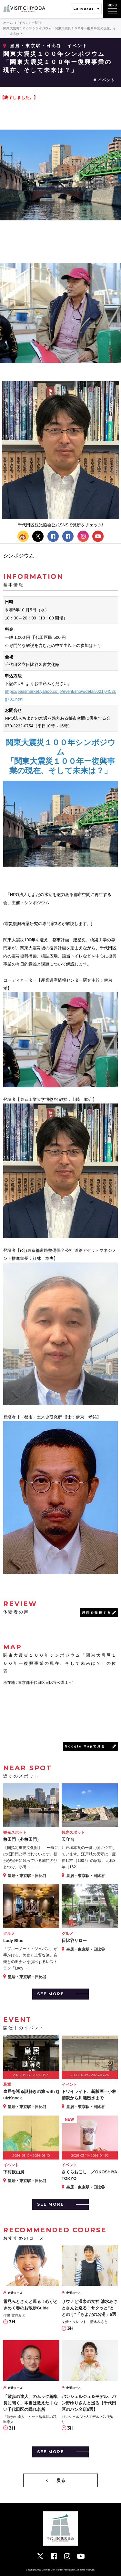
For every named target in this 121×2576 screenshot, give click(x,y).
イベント (106, 80)
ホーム (8, 23)
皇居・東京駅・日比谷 (36, 45)
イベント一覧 (28, 23)
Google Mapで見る (85, 1746)
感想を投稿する (96, 1612)
